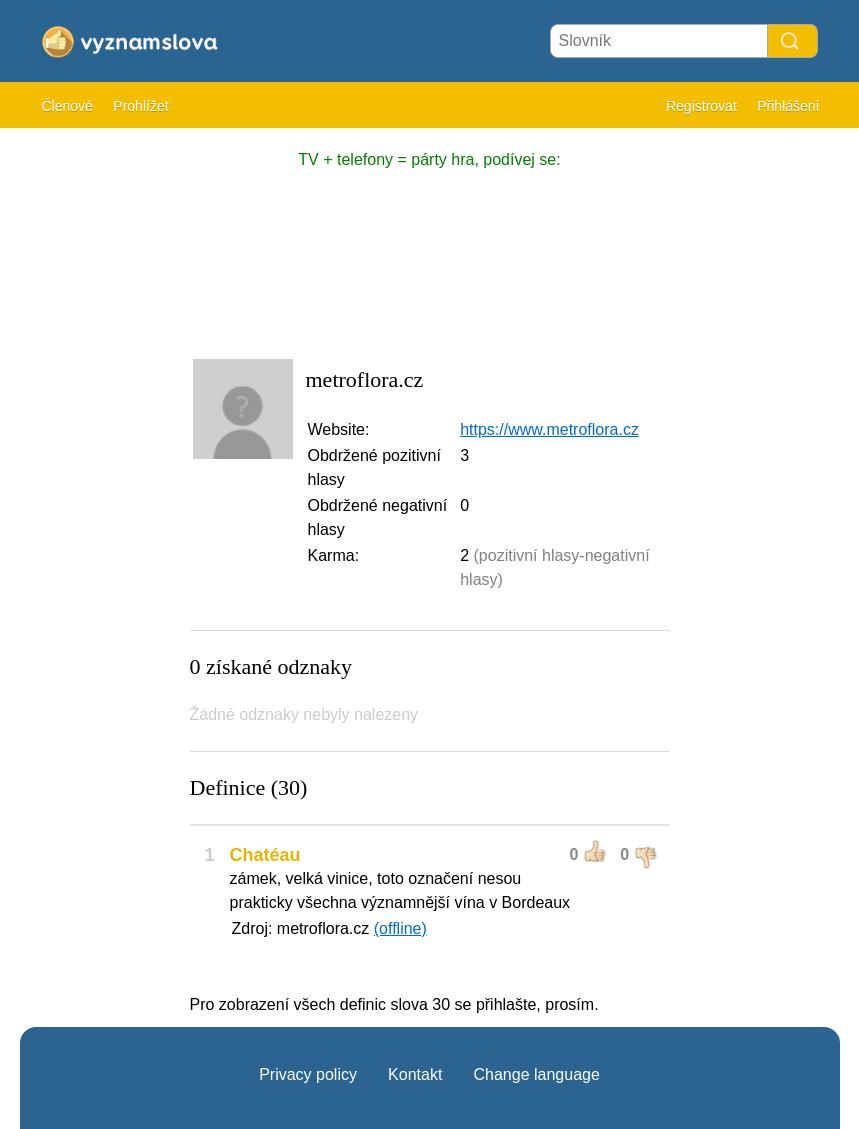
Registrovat (701, 106)
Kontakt (415, 1074)
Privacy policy (308, 1074)
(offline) (400, 928)
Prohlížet (140, 106)
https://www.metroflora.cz (549, 429)
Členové (67, 106)
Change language (536, 1074)
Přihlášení (788, 106)
